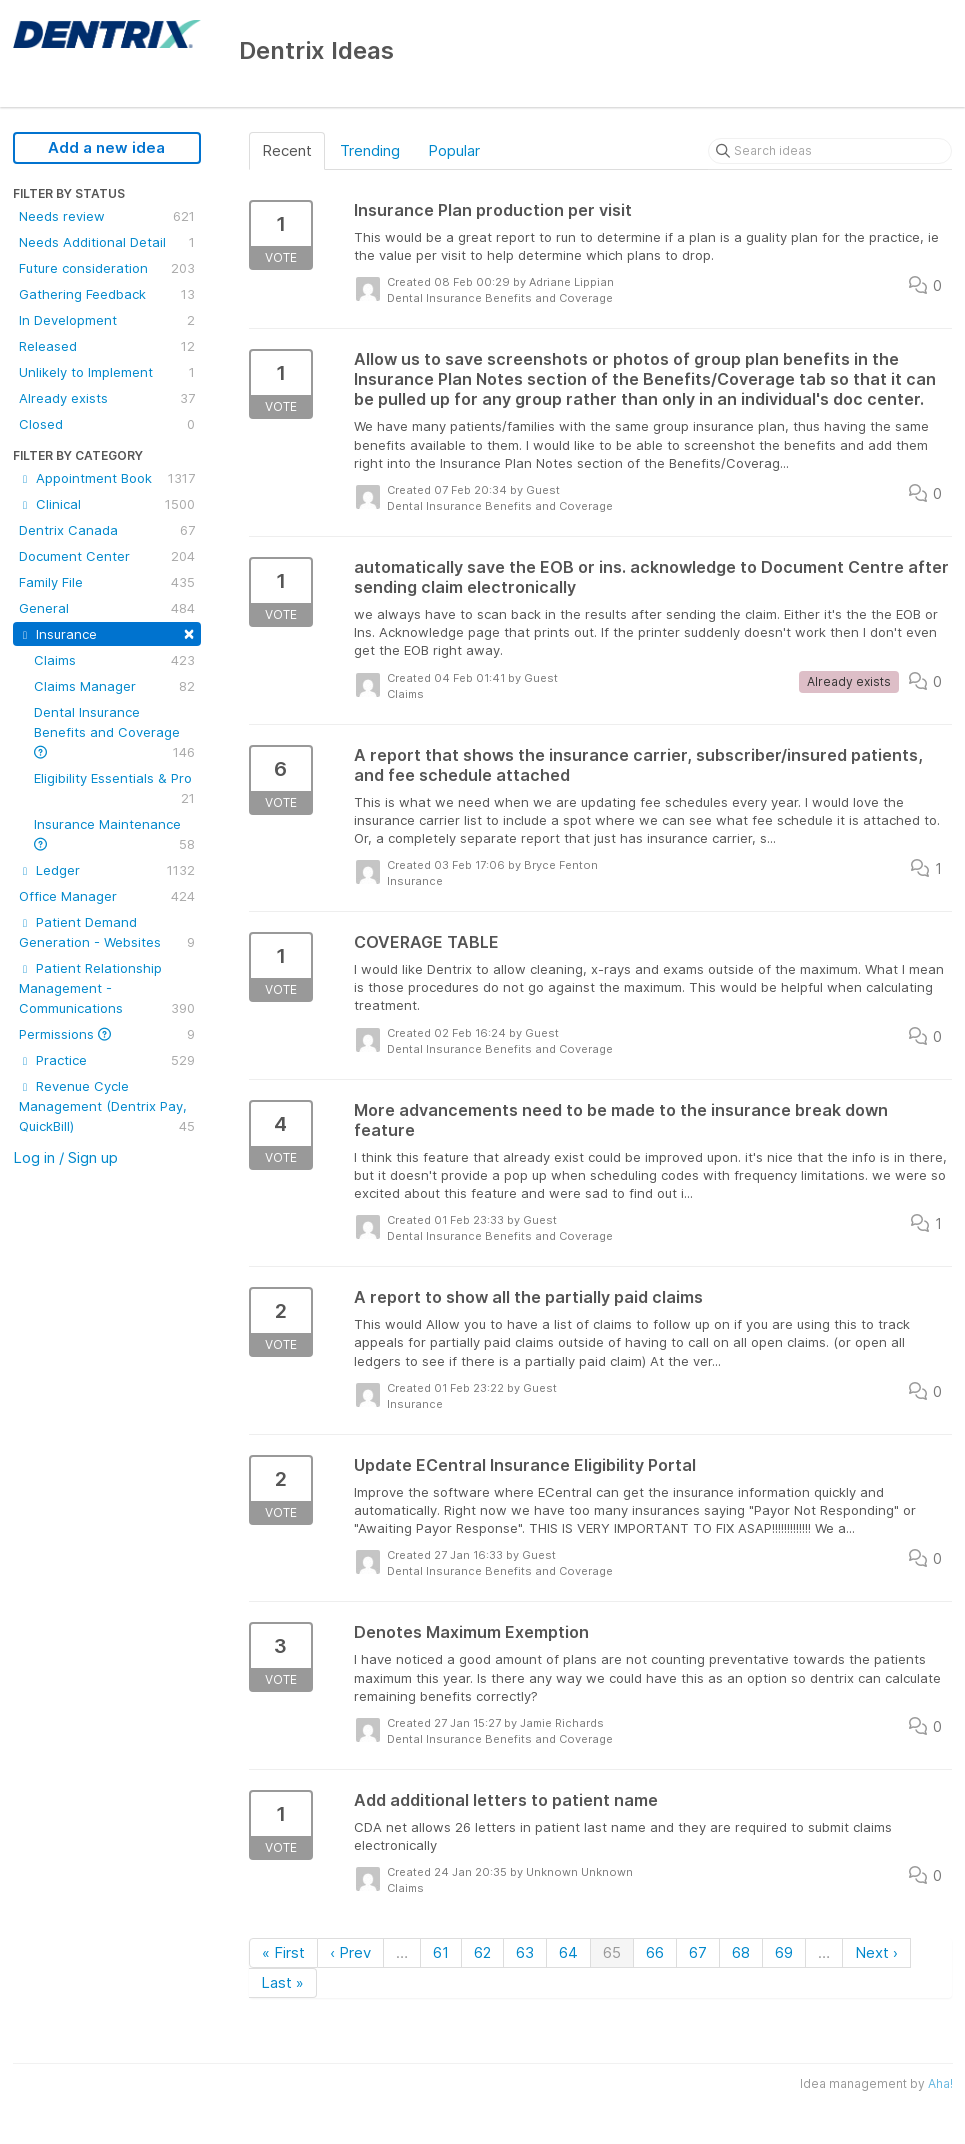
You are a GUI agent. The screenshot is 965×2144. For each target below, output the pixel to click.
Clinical (107, 504)
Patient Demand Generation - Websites (107, 933)
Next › (876, 1952)
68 (741, 1952)
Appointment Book (107, 478)
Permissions (107, 1034)
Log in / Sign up (65, 1157)
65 (612, 1952)
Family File (107, 582)
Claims (114, 660)
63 (525, 1952)
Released (107, 346)
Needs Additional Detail (107, 242)
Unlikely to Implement (107, 372)
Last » (282, 1982)
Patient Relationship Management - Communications (107, 989)
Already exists (107, 398)
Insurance (107, 632)
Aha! (940, 2083)
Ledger (107, 870)
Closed (107, 424)
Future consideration (107, 268)
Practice (107, 1060)
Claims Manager (114, 686)
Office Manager (107, 896)
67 (698, 1952)
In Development (107, 320)
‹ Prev (350, 1952)
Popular (454, 150)
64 (568, 1952)
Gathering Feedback (107, 294)
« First (283, 1952)
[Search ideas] (830, 151)
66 (655, 1952)
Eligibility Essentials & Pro (114, 789)
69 (784, 1952)
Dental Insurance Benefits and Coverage (114, 733)
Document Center (107, 556)
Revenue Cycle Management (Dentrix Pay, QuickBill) (107, 1107)
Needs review (107, 216)
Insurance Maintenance (114, 835)
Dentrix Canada (107, 530)
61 (441, 1952)
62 (482, 1952)
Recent (287, 150)
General (107, 608)
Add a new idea (106, 147)
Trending (370, 150)
